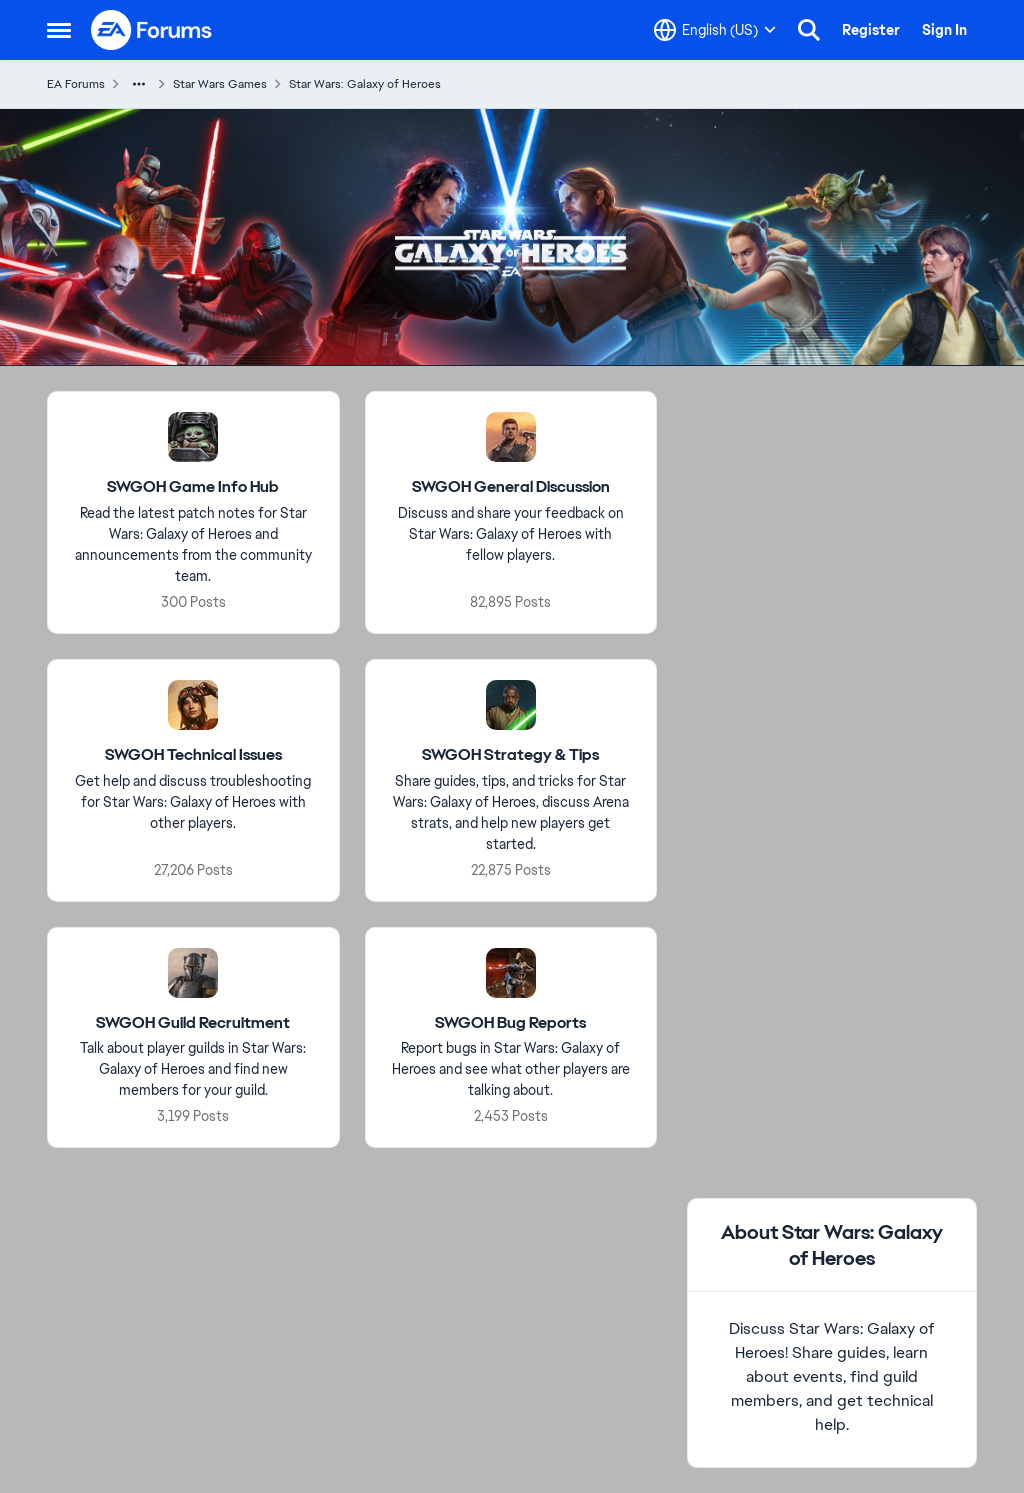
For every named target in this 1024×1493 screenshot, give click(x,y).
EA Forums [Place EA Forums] (76, 84)
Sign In (944, 30)
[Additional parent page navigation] (139, 84)
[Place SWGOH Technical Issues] (193, 755)
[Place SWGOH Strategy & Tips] (510, 755)
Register (871, 30)
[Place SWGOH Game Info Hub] (193, 487)
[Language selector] (715, 30)
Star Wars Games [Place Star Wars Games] (220, 84)
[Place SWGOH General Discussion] (511, 487)
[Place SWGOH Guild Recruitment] (193, 1023)
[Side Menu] (59, 30)
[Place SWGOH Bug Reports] (510, 1023)
